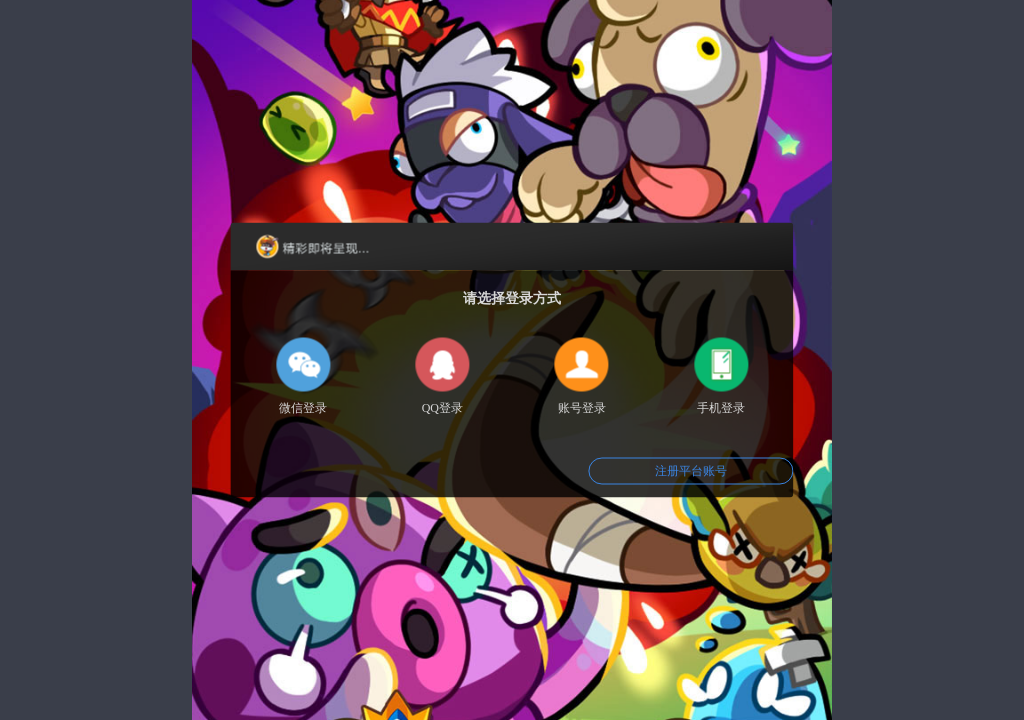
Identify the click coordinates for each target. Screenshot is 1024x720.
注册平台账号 (691, 471)
